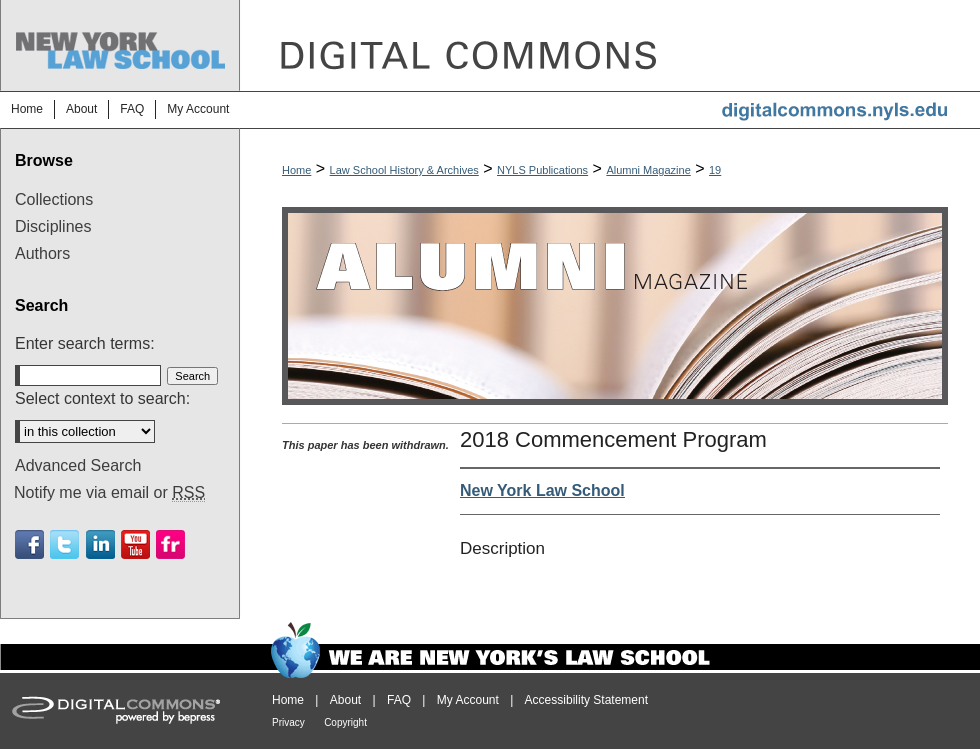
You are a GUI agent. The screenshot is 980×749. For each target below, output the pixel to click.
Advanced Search (78, 465)
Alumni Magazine (648, 170)
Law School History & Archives (404, 170)
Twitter (64, 544)
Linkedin (100, 544)
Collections (54, 199)
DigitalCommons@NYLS (610, 45)
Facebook (29, 544)
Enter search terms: (85, 343)
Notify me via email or (109, 493)
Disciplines (53, 226)
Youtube (135, 544)
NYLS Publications (542, 170)
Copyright (345, 722)
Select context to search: (102, 398)
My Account (468, 700)
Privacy (288, 722)
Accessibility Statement (586, 700)
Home (296, 170)
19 (715, 170)
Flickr (170, 544)
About (345, 700)
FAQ (399, 700)
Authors (42, 253)
